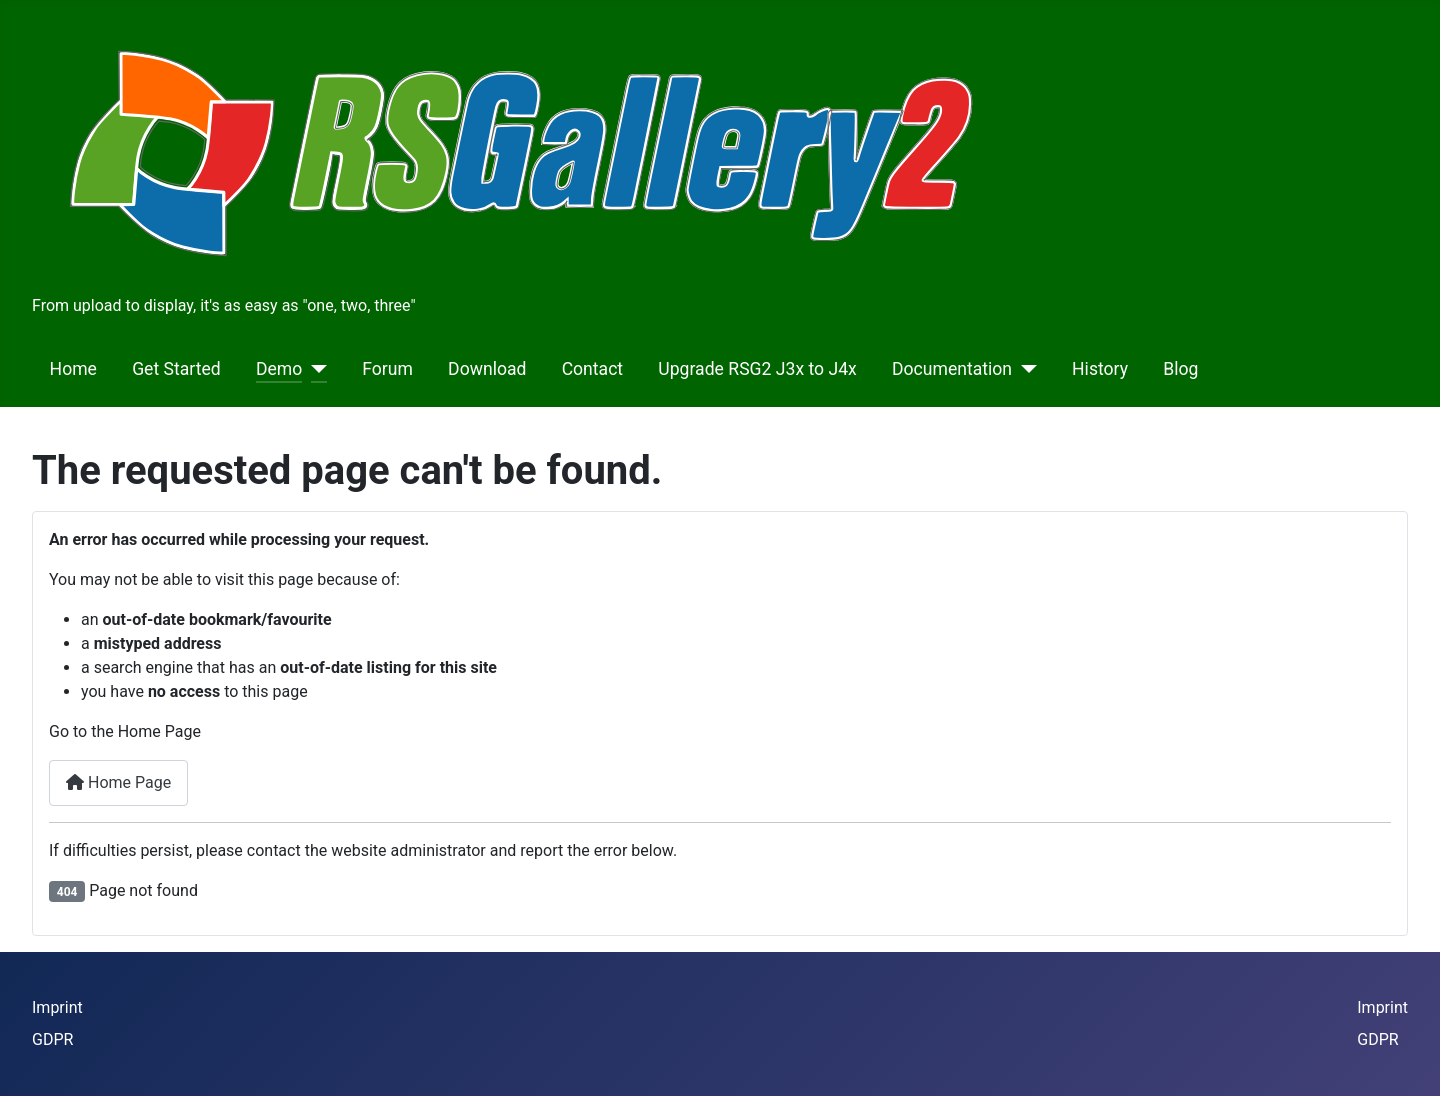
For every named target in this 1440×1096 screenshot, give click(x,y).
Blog (1180, 369)
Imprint (57, 1007)
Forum (387, 369)
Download (487, 369)
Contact (593, 369)
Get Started (176, 369)
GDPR (52, 1039)
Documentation (952, 369)
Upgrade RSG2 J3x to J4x (757, 369)
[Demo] (314, 369)
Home (73, 369)
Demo (279, 369)
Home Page (118, 782)
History (1100, 369)
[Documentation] (1024, 369)
